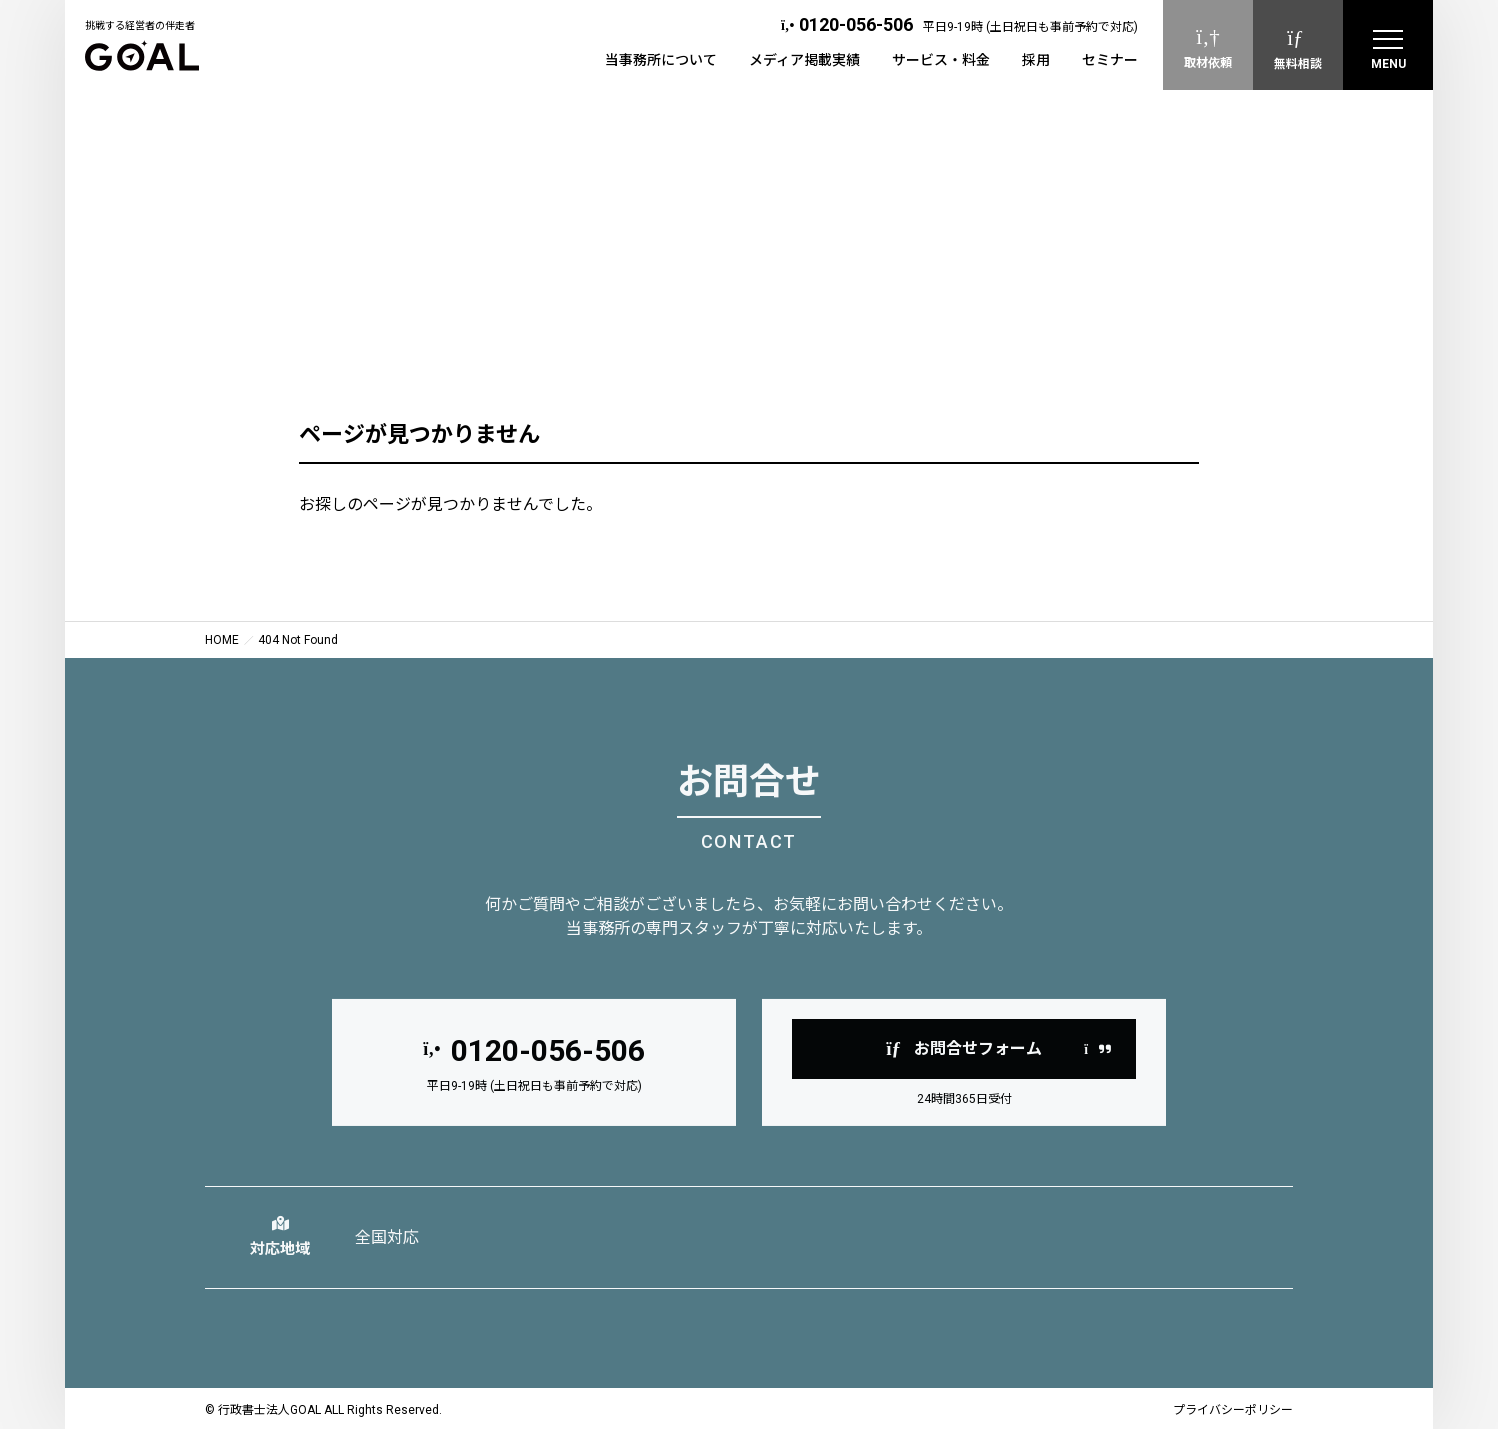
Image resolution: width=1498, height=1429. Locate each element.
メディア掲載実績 (804, 60)
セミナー (1110, 60)
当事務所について (661, 60)
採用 (1036, 60)
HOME (222, 640)
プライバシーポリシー (1233, 1410)
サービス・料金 (941, 60)
